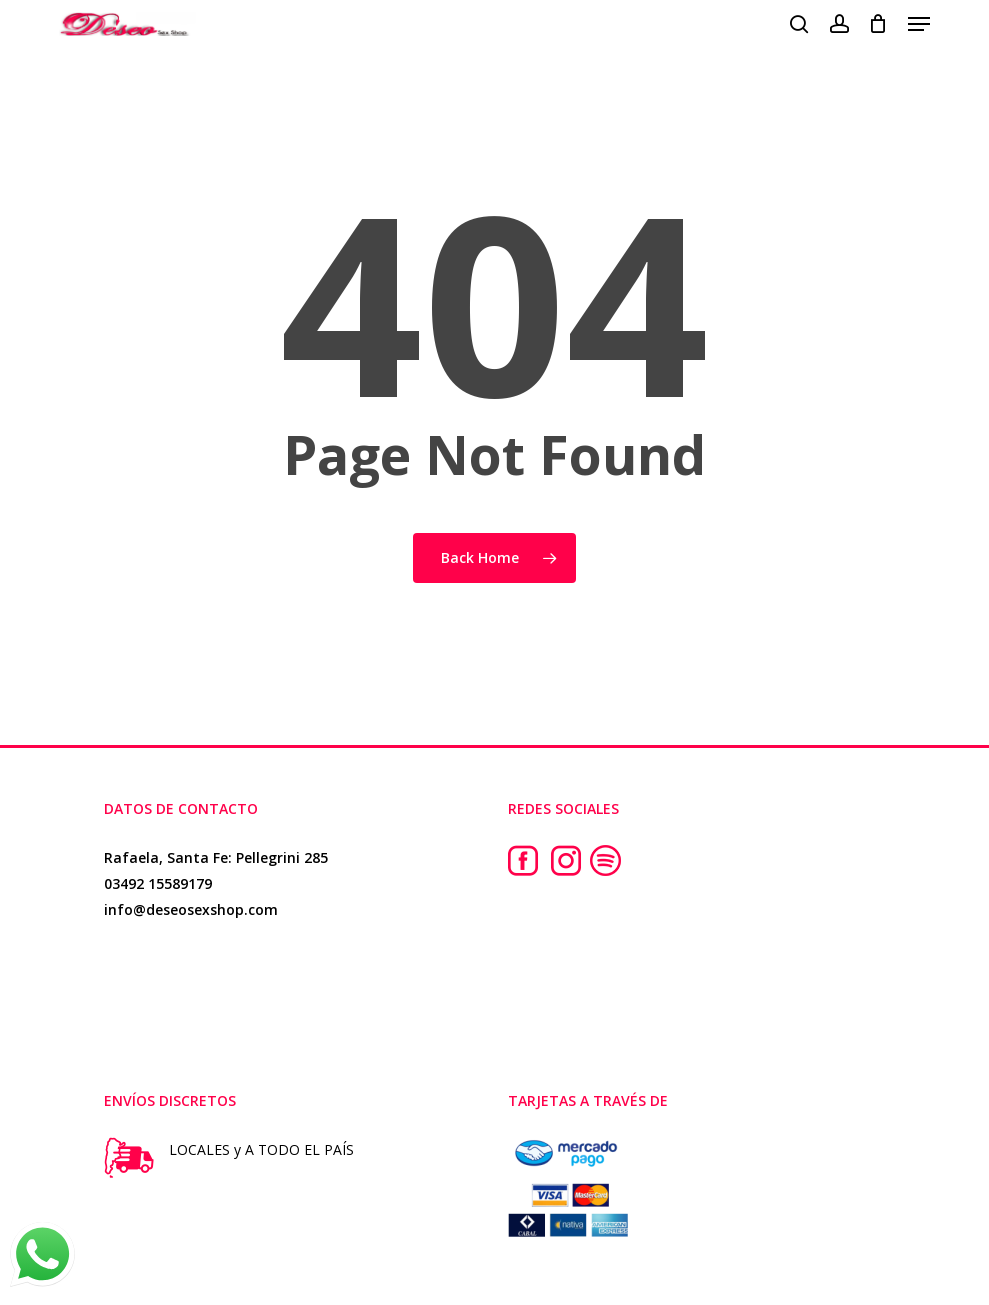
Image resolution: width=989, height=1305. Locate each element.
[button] (919, 24)
